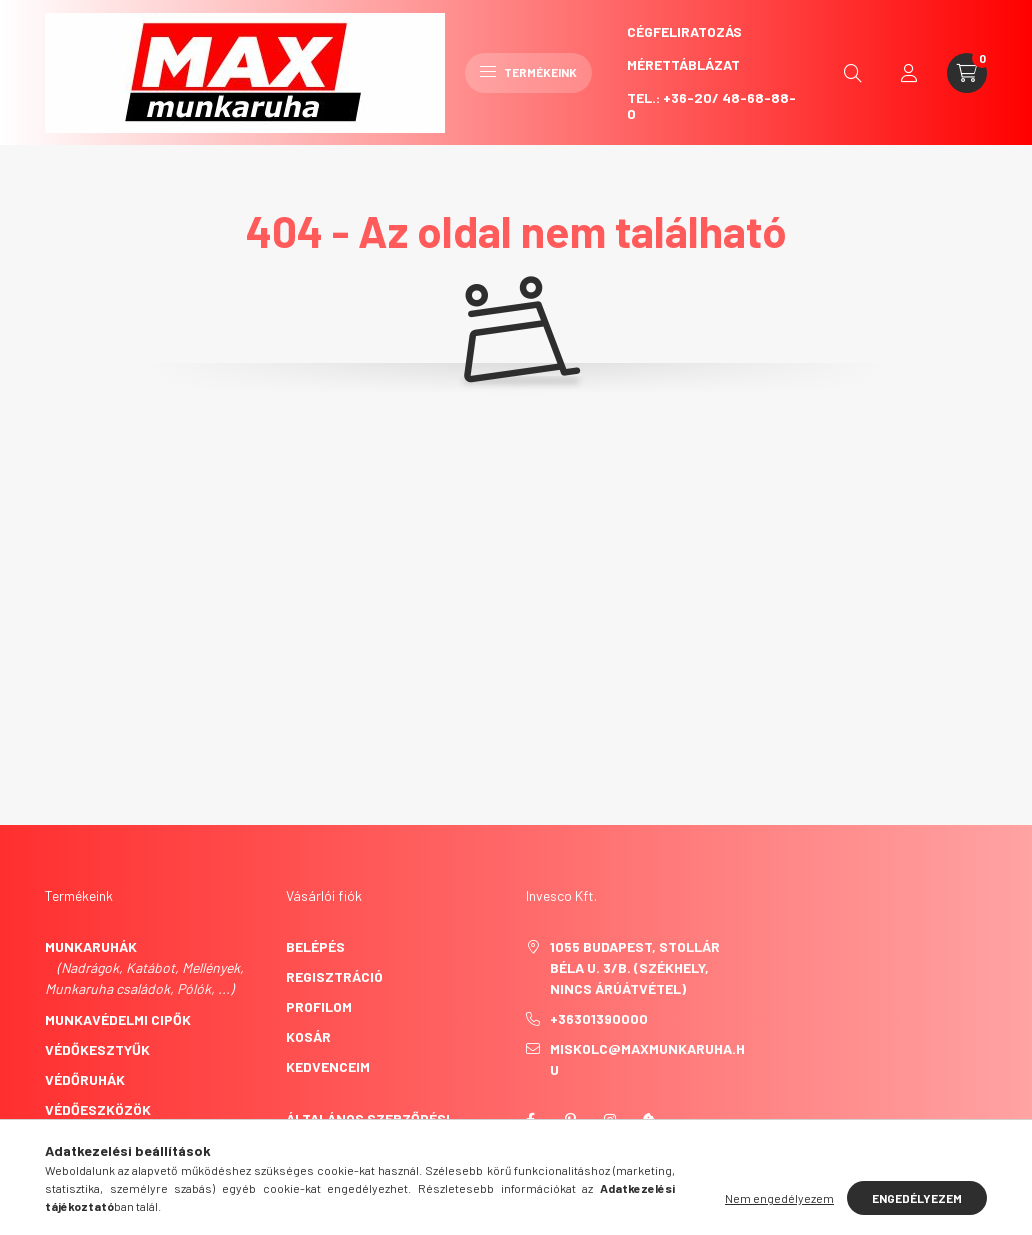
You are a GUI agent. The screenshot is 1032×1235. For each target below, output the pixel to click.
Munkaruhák (91, 946)
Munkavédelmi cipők (118, 1019)
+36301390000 (599, 1018)
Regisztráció (334, 976)
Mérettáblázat (683, 64)
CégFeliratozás (684, 31)
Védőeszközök (98, 1109)
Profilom (319, 1006)
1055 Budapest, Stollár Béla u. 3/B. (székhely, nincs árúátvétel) (635, 967)
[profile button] (909, 73)
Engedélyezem (917, 1198)
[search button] (853, 73)
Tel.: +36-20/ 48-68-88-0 (711, 105)
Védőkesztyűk (97, 1049)
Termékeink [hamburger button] (528, 72)
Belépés (315, 946)
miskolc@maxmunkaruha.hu (647, 1059)
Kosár (308, 1036)
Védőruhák (85, 1079)
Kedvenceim (328, 1066)
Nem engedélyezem (779, 1198)
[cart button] (967, 73)
